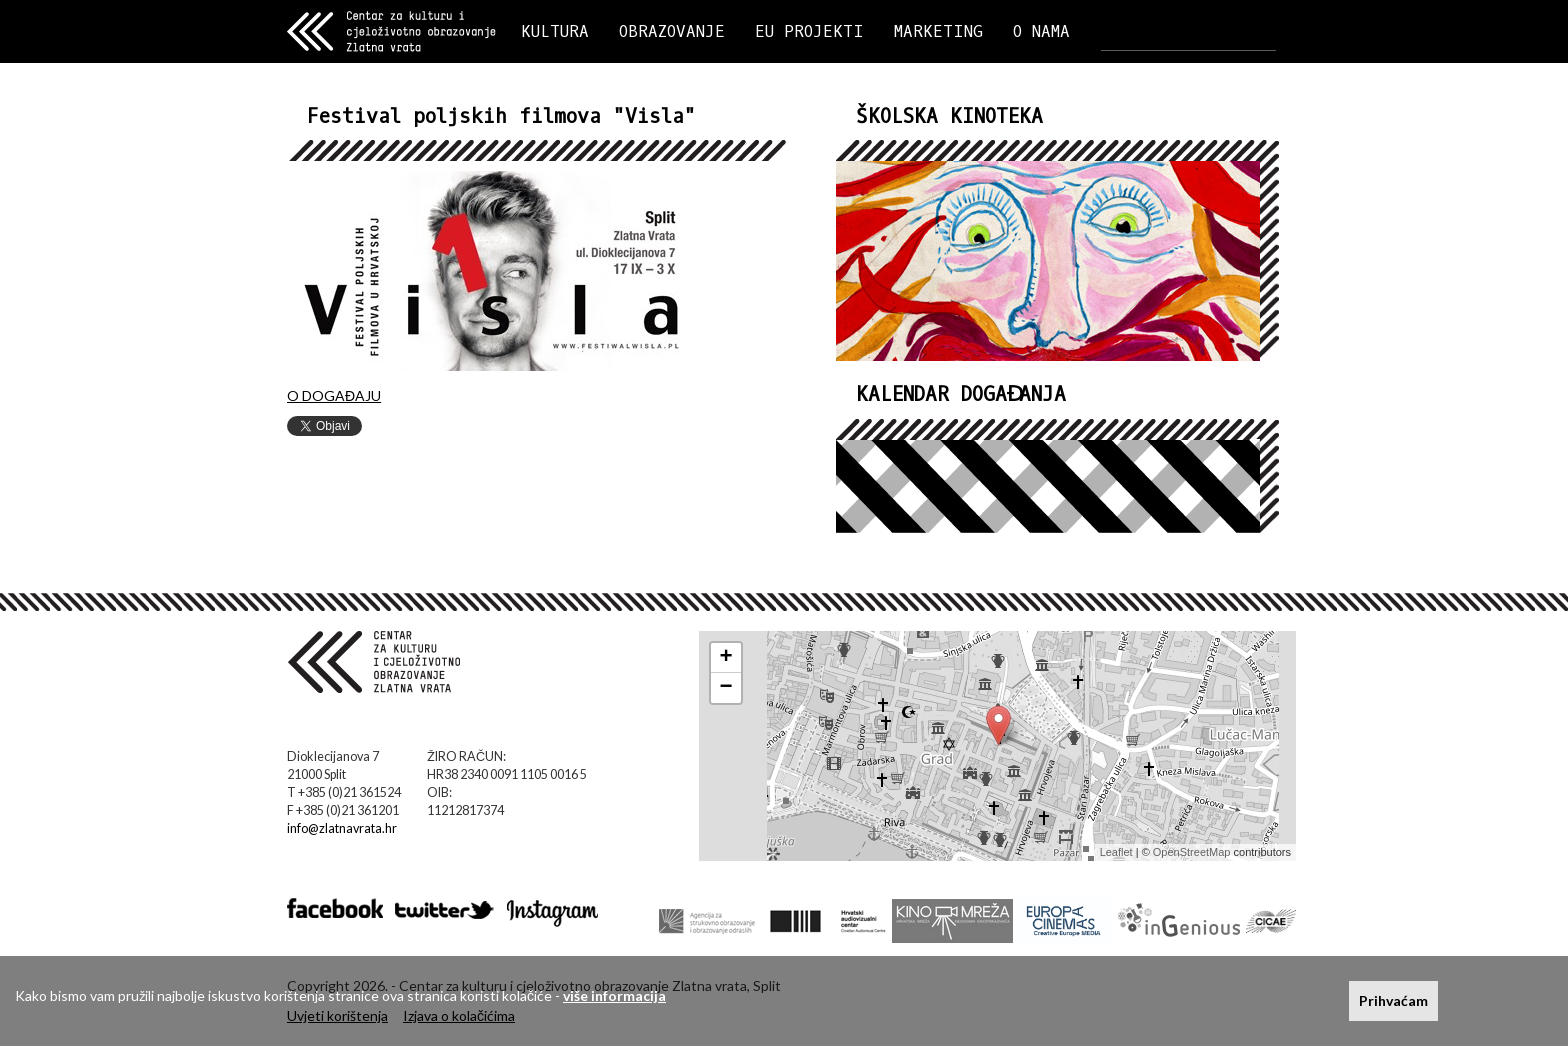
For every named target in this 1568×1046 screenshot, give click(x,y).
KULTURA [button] (555, 31)
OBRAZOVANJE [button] (672, 31)
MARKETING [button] (938, 31)
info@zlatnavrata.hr (342, 828)
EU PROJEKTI (809, 31)
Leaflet (1116, 852)
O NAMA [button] (1041, 31)
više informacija (614, 995)
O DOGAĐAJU (334, 395)
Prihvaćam (1393, 1000)
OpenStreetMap (1192, 852)
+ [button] (726, 658)
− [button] (726, 688)
